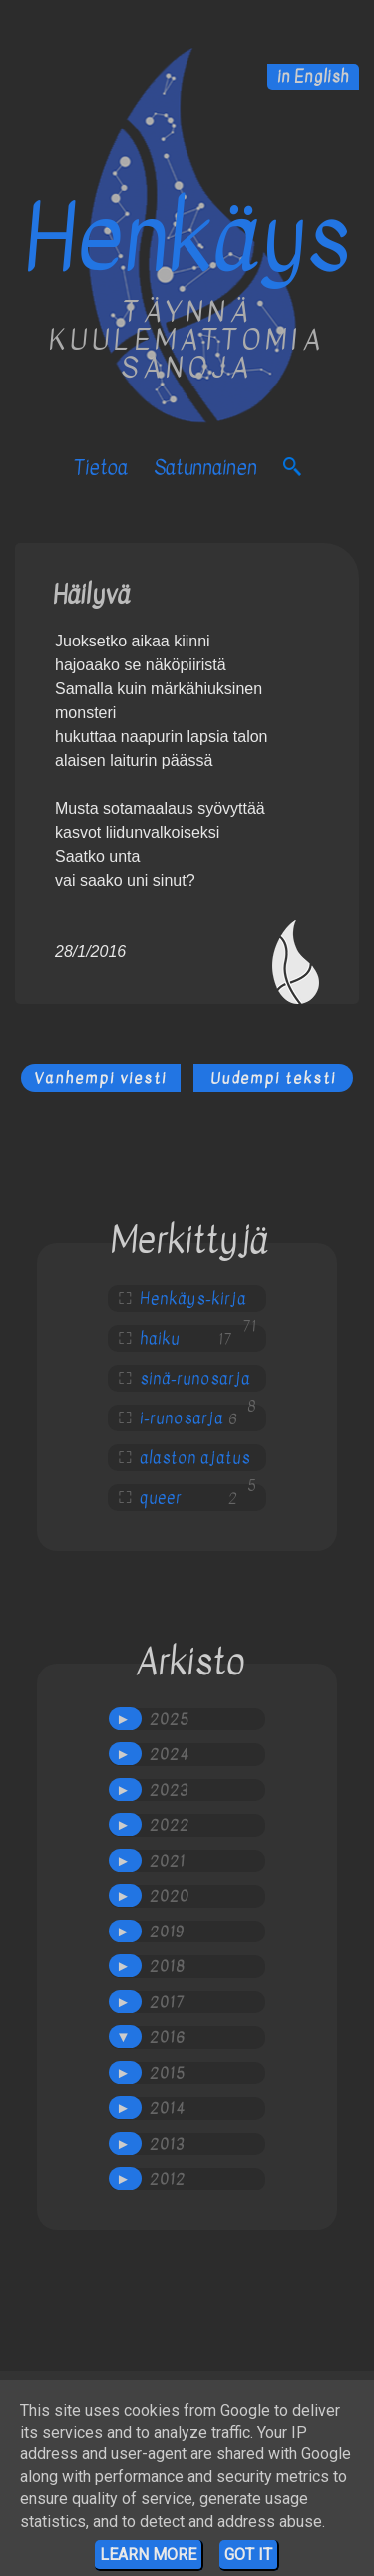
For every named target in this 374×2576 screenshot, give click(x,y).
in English (313, 77)
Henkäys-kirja (193, 1299)
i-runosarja (181, 1418)
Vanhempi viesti (100, 1078)
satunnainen (205, 467)
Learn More (148, 2554)
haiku (160, 1339)
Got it (248, 2554)
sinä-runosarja (195, 1379)
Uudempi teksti (273, 1078)
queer (161, 1498)
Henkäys (187, 238)
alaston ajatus (195, 1458)
